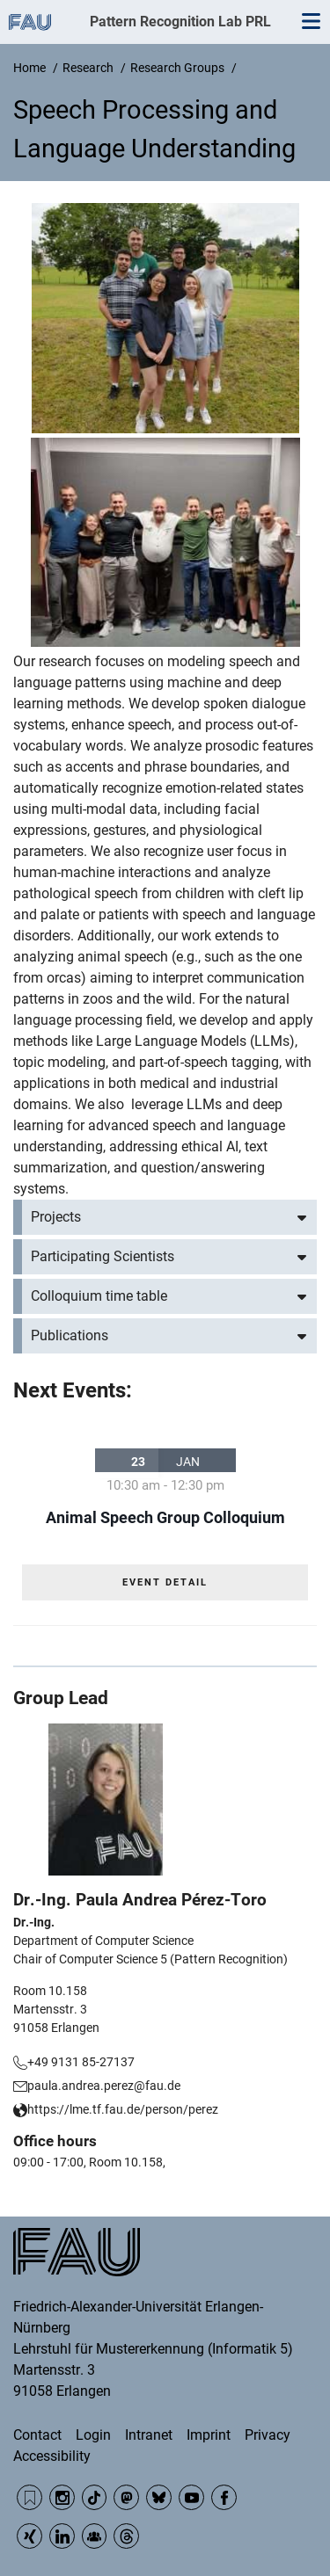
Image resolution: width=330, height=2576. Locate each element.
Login (93, 2435)
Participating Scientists (102, 1256)
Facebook (224, 2497)
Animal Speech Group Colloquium (165, 1517)
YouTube (191, 2497)
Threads (126, 2536)
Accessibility (52, 2456)
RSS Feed (29, 2497)
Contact (37, 2435)
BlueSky (159, 2497)
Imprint (209, 2435)
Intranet (148, 2435)
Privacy (267, 2435)
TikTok (94, 2497)
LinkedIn (62, 2536)
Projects (56, 1216)
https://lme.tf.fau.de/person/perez (122, 2109)
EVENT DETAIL (165, 1582)
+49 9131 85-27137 (81, 2062)
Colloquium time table (99, 1296)
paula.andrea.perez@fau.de (103, 2086)
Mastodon (126, 2497)
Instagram (62, 2497)
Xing (29, 2536)
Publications (69, 1335)
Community (94, 2536)
